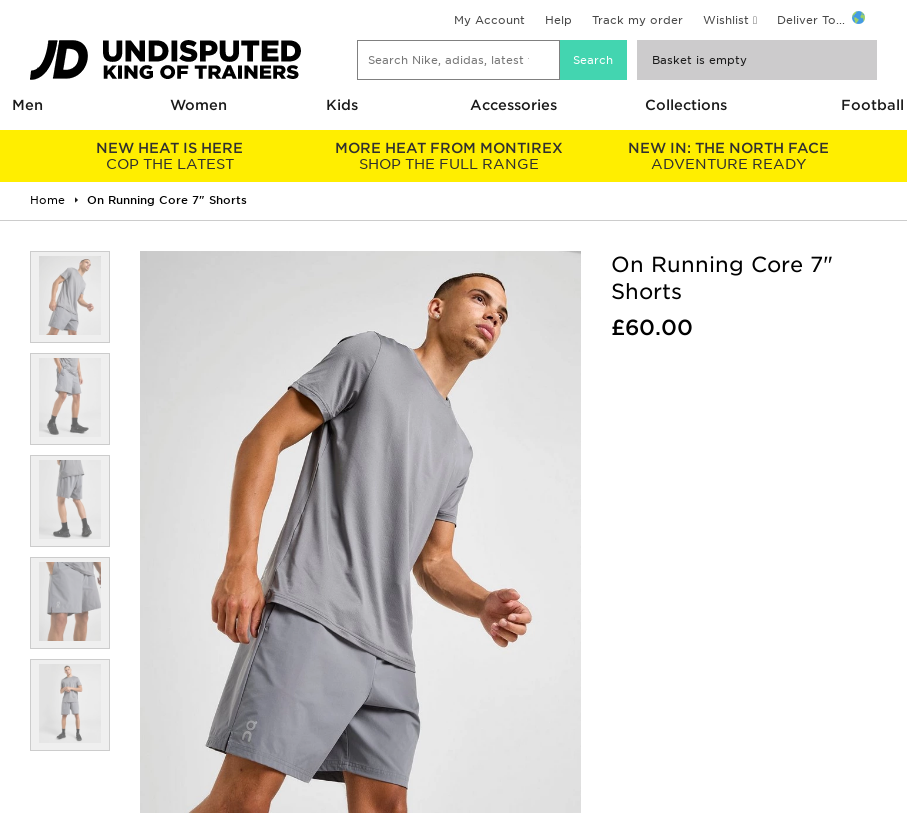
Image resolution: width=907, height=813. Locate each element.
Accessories (513, 105)
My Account (489, 20)
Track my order (637, 20)
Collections (686, 105)
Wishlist (726, 20)
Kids (342, 105)
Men (27, 105)
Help (558, 20)
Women (198, 105)
